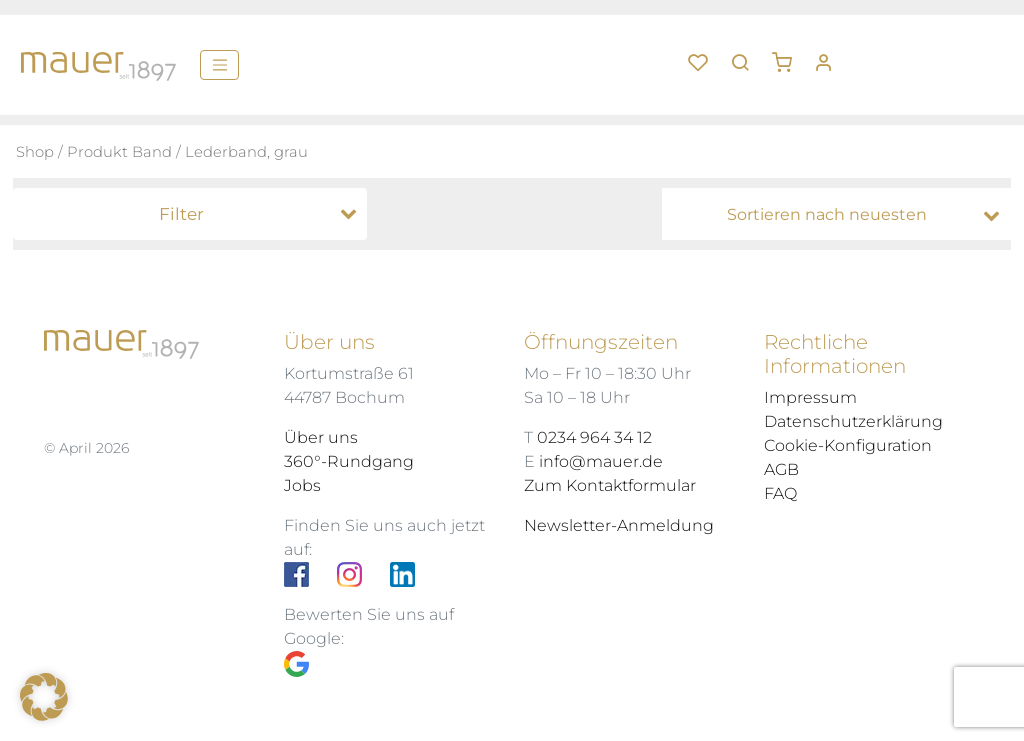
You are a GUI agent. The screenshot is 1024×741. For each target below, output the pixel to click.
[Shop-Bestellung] (841, 215)
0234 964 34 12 (594, 437)
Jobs (302, 485)
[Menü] (219, 65)
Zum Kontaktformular (610, 485)
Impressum (810, 397)
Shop (35, 152)
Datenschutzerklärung (853, 421)
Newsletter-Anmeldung (619, 525)
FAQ (780, 493)
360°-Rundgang (349, 461)
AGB (781, 469)
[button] (789, 55)
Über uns (321, 437)
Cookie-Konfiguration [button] (848, 445)
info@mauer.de (601, 461)
